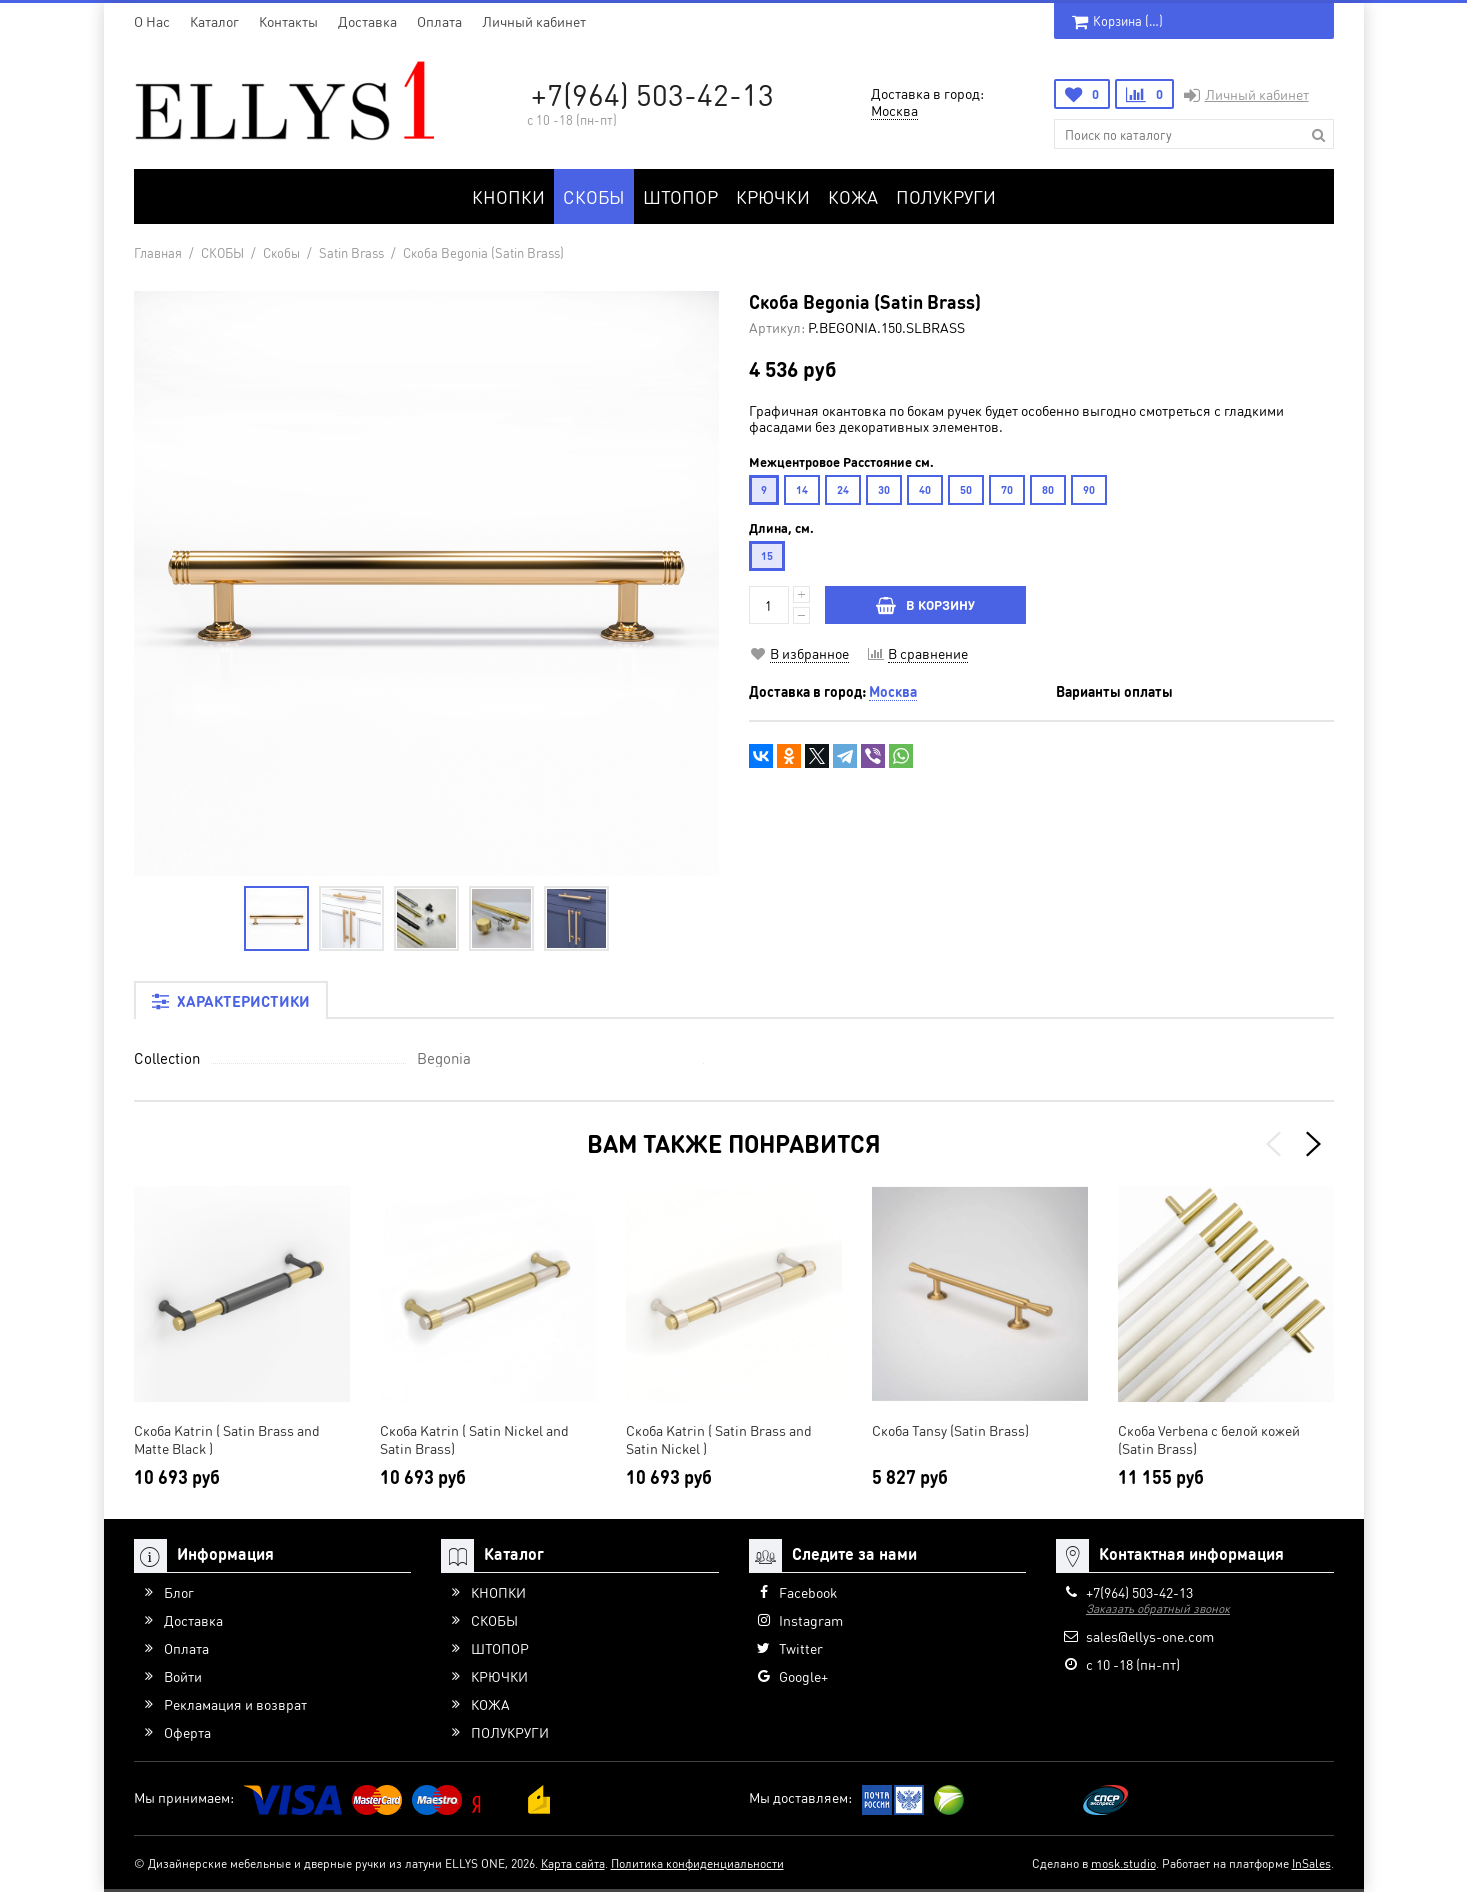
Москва (894, 110)
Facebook (808, 1592)
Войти (183, 1676)
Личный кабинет (534, 21)
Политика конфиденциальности (697, 1863)
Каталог (214, 21)
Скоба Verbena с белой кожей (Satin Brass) (1209, 1439)
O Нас (152, 21)
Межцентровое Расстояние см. (841, 462)
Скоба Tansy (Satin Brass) (950, 1430)
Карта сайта (573, 1863)
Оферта (187, 1732)
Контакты (288, 21)
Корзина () (1117, 20)
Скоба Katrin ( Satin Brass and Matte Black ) (227, 1439)
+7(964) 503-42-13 (652, 94)
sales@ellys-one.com (1150, 1636)
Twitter (801, 1648)
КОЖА (853, 196)
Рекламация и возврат (235, 1704)
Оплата (439, 21)
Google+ (803, 1676)
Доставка (367, 21)
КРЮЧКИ (773, 196)
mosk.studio (1123, 1863)
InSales (1311, 1863)
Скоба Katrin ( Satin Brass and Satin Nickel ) (719, 1439)
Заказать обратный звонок (1158, 1608)
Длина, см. (781, 528)
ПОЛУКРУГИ (946, 196)
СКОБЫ (594, 196)
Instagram (811, 1620)
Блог (179, 1592)
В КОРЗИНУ (925, 604)
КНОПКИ (508, 196)
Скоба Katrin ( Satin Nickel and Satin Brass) (474, 1439)
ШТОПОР (680, 196)
